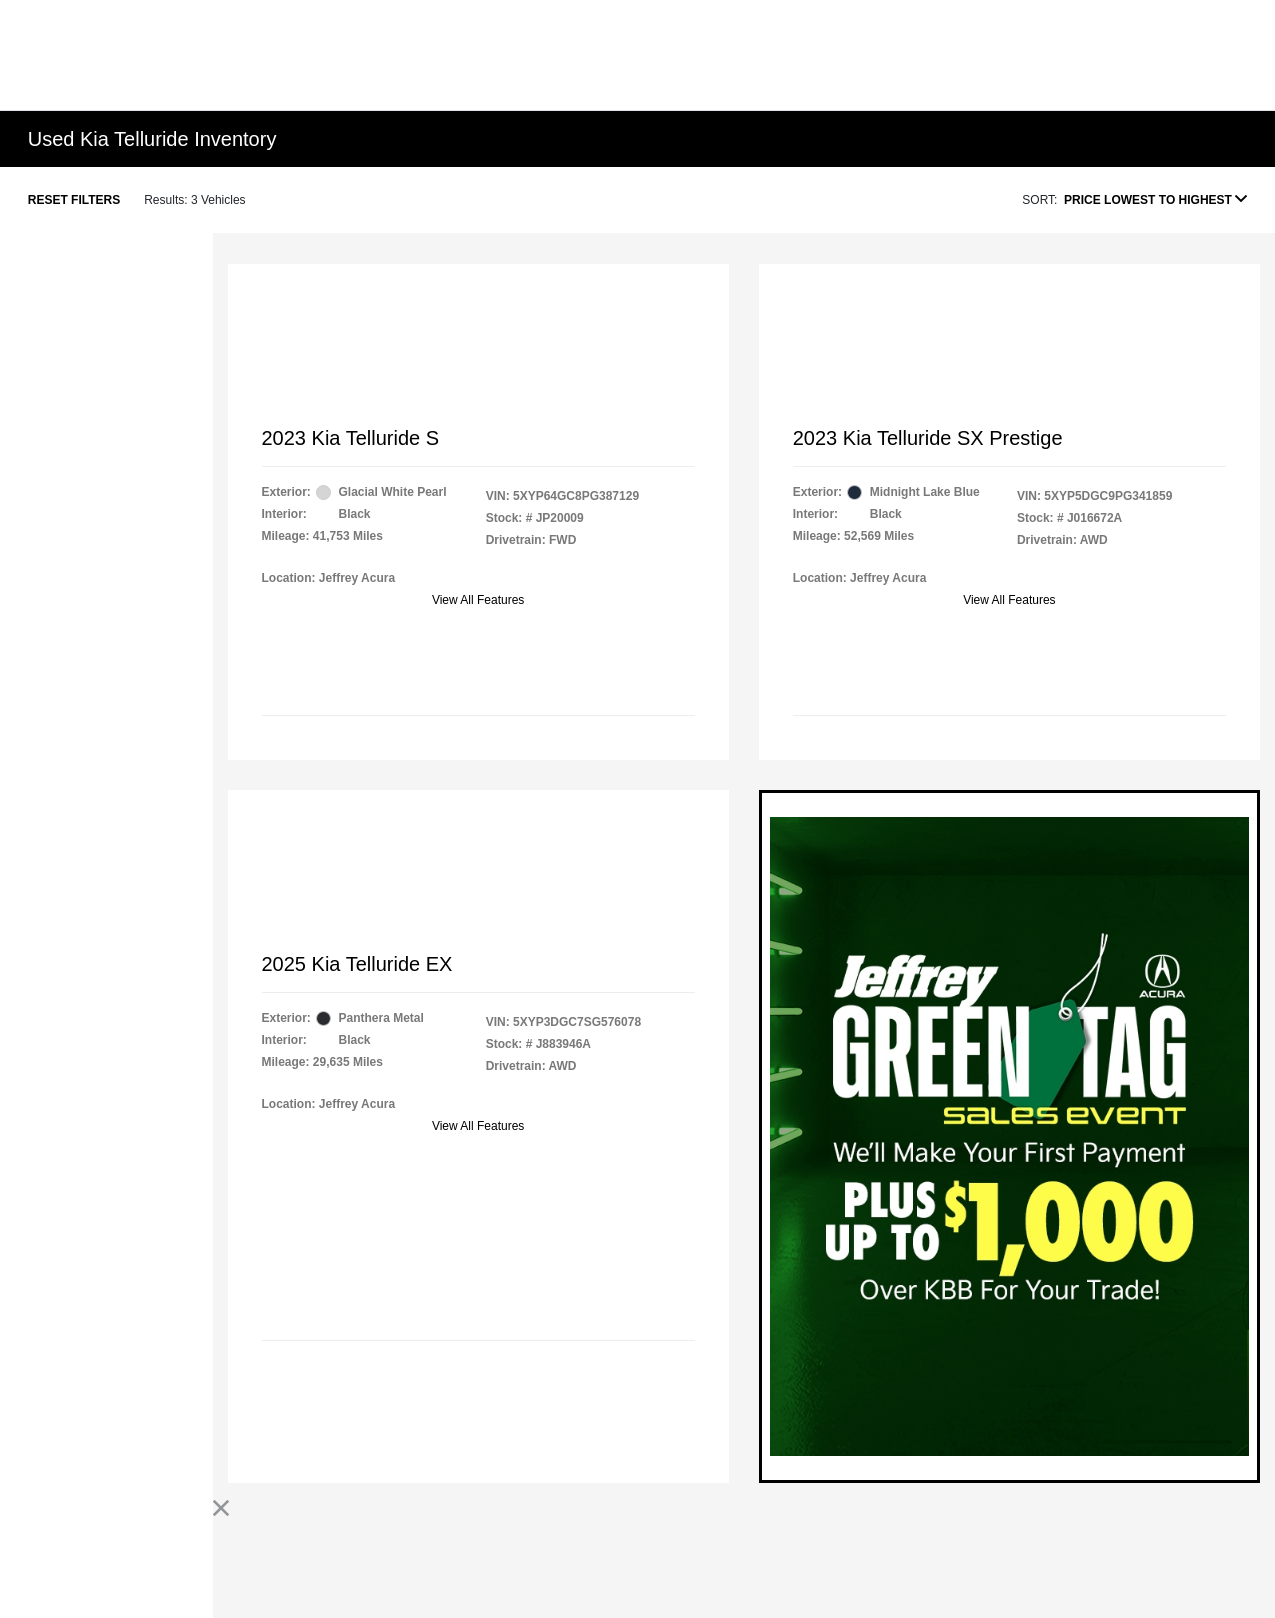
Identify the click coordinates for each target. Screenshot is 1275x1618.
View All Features (478, 600)
